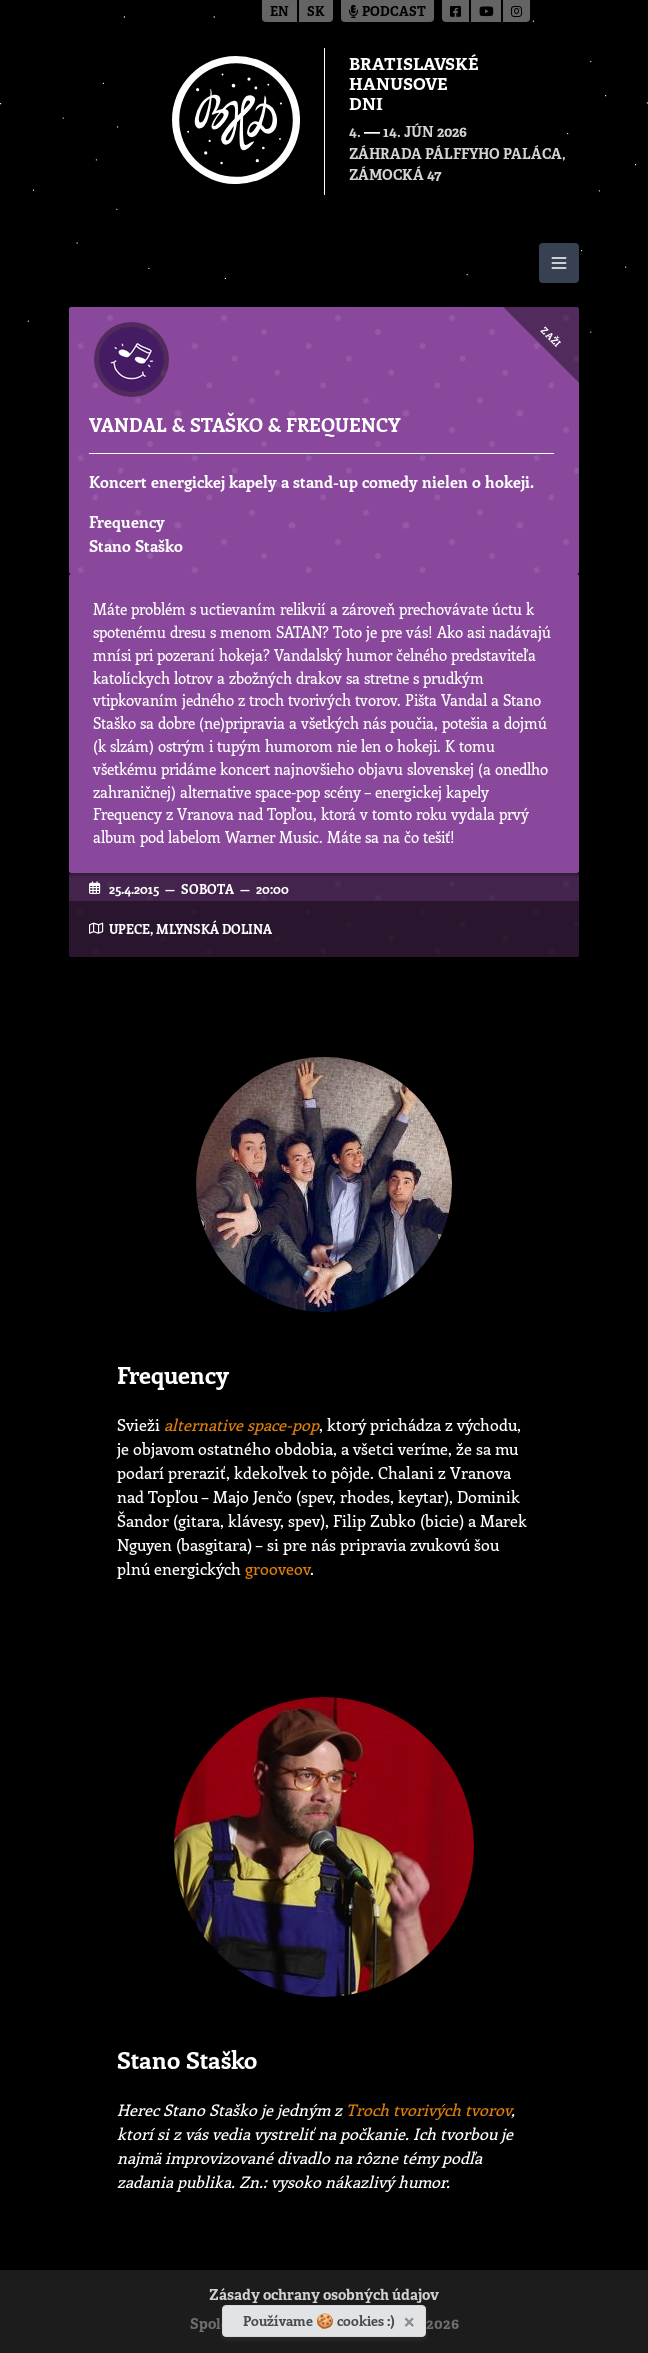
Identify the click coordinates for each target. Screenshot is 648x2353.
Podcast (387, 12)
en (279, 12)
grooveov (277, 1568)
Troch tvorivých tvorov (428, 2109)
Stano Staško (136, 545)
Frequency (127, 521)
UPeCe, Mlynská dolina (190, 928)
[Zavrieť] (411, 2318)
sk (316, 12)
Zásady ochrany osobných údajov (324, 2296)
